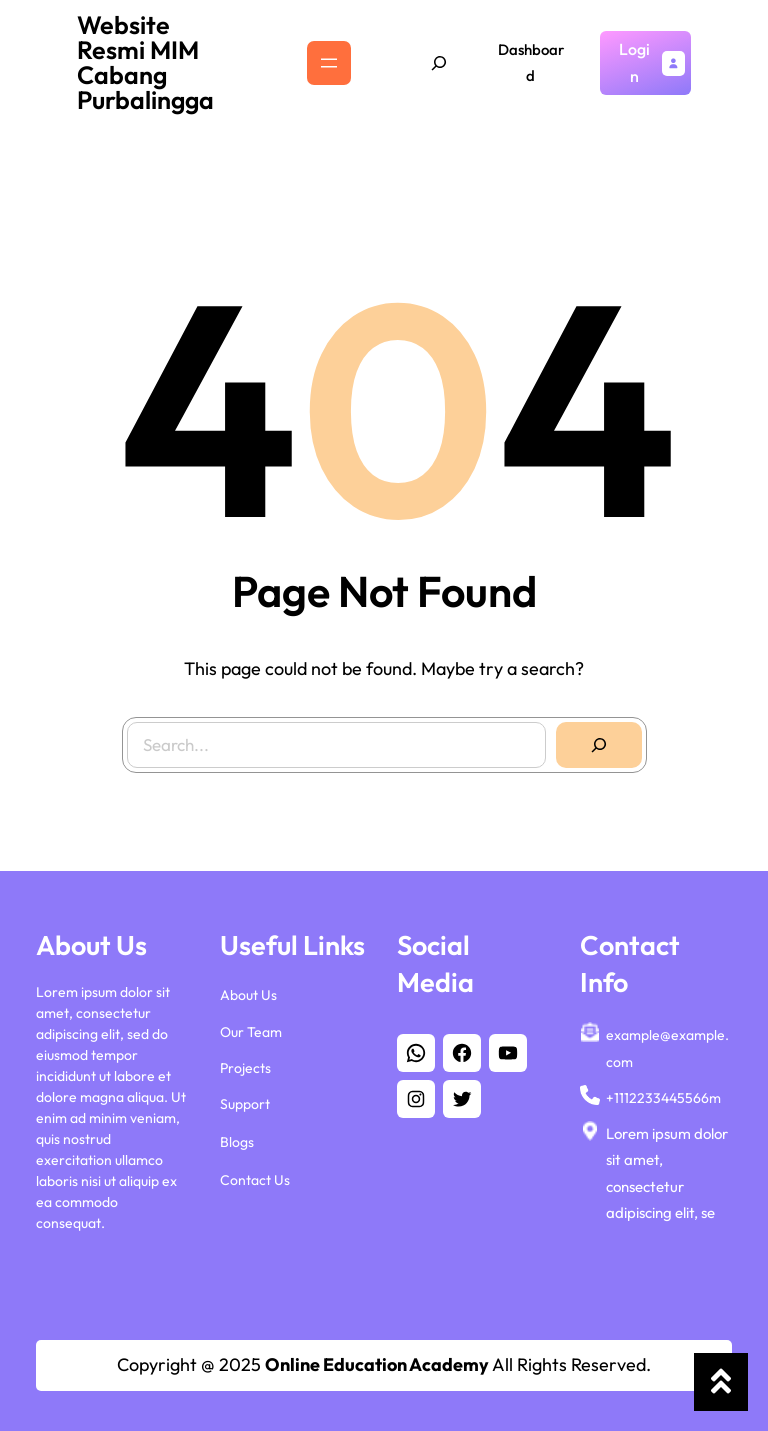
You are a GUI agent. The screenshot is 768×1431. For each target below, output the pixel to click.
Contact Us (255, 1180)
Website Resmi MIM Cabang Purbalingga (145, 62)
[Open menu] (329, 63)
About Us (248, 995)
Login (634, 62)
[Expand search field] (439, 63)
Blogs (237, 1142)
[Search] (588, 734)
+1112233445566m (663, 1098)
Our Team (251, 1032)
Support (245, 1104)
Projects (245, 1068)
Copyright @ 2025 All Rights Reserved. (384, 1364)
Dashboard (531, 62)
